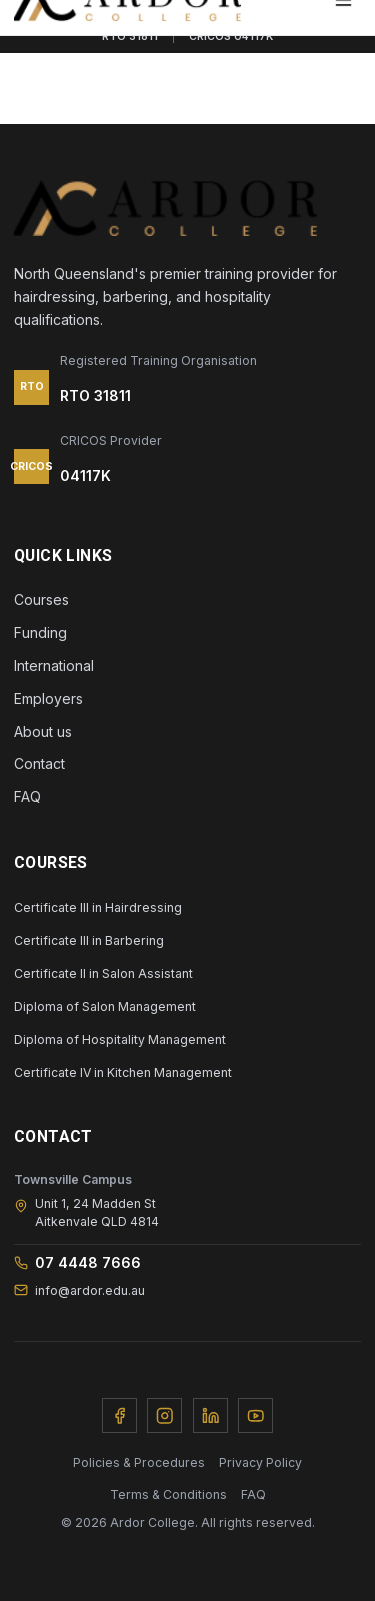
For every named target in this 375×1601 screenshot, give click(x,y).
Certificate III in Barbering (89, 940)
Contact (39, 763)
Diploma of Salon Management (105, 1006)
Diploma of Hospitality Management (120, 1039)
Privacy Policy (260, 1462)
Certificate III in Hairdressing (98, 907)
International (54, 665)
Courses (41, 599)
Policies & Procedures (139, 1462)
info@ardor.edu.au (79, 1290)
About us (43, 731)
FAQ (27, 796)
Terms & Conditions (168, 1494)
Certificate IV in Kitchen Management (123, 1072)
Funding (40, 632)
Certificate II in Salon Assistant (103, 973)
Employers (48, 698)
